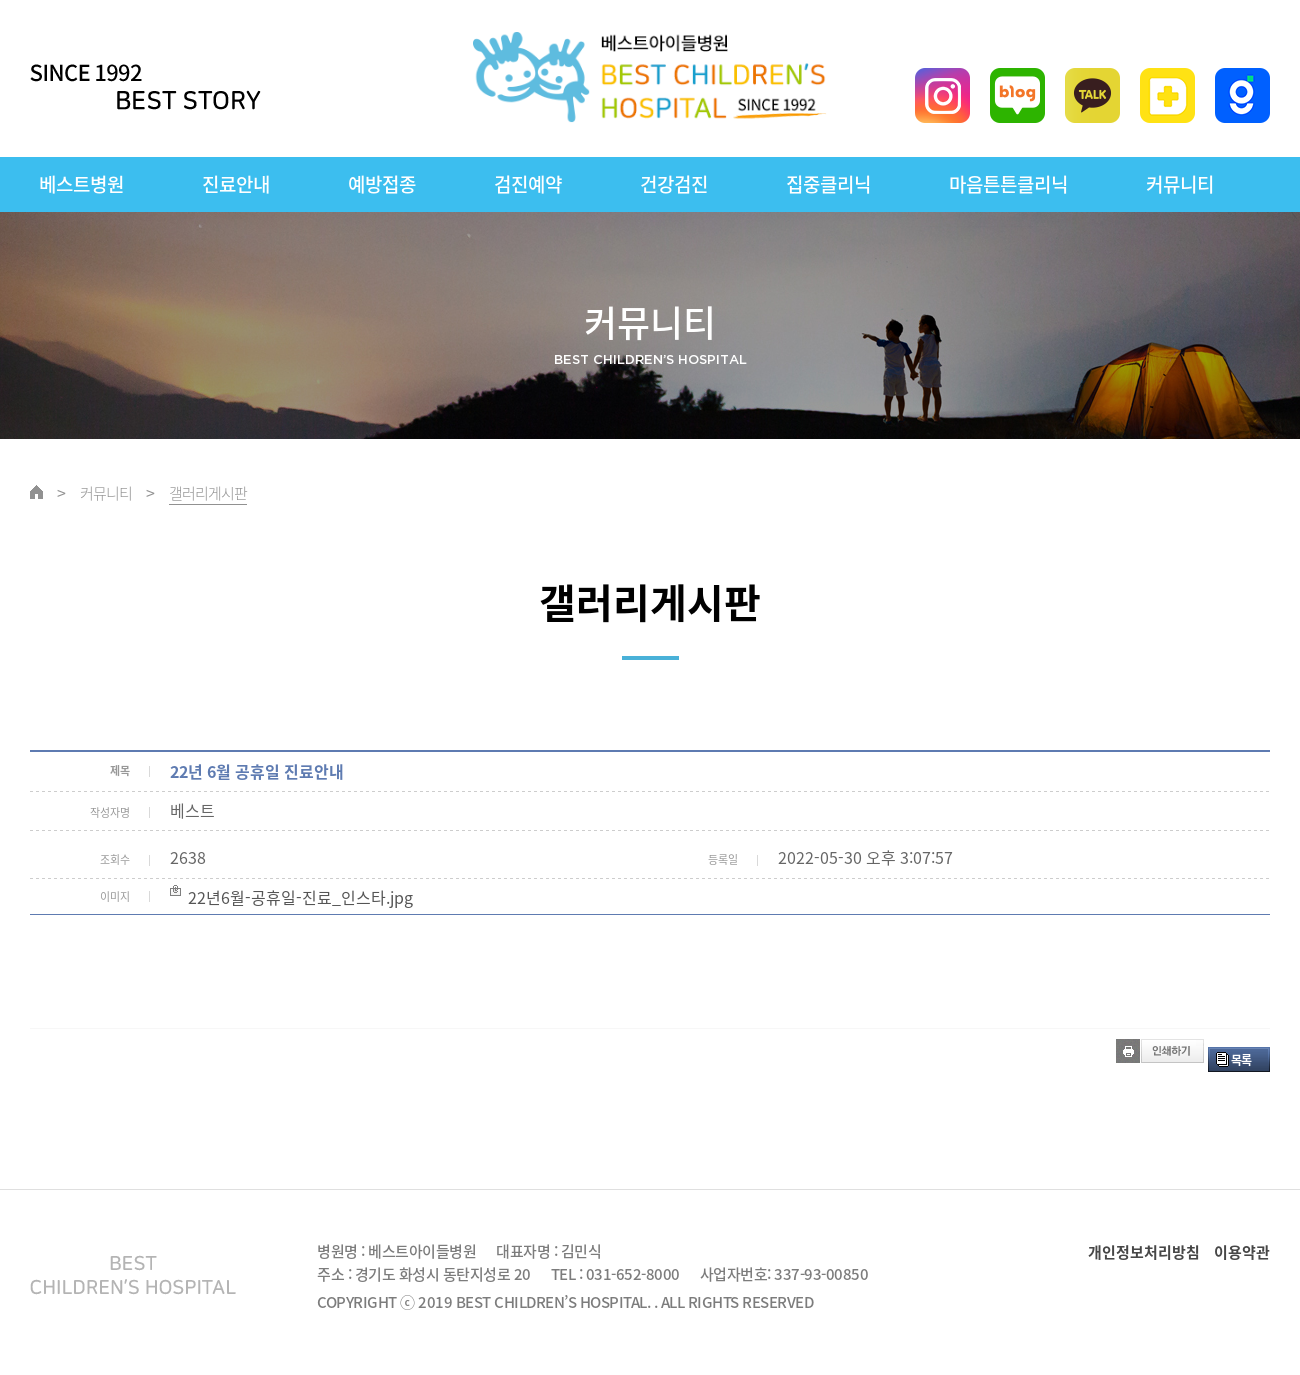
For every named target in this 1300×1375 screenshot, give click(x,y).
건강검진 (674, 184)
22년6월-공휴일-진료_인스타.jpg (300, 897)
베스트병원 (81, 184)
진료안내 (236, 184)
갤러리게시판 (208, 493)
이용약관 (1242, 1252)
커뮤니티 (1180, 184)
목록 (1241, 1060)
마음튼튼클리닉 (1008, 184)
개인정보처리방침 (1144, 1252)
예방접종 (382, 184)
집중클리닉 (828, 184)
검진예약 (528, 184)
